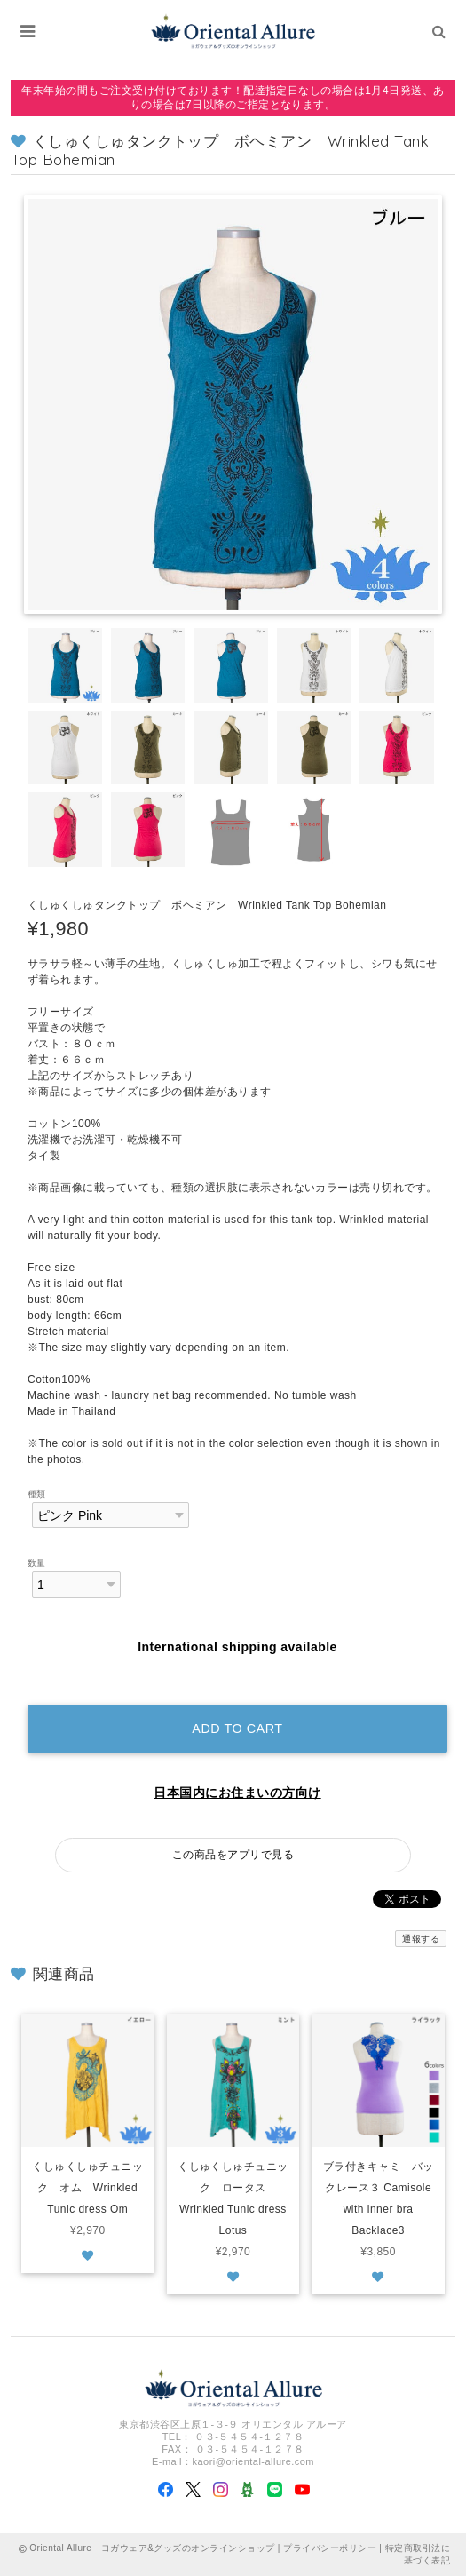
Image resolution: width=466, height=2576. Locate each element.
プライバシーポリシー (329, 2548)
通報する (420, 1939)
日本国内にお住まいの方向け (237, 1792)
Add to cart (237, 1728)
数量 (37, 1563)
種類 (37, 1494)
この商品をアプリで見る (233, 1855)
